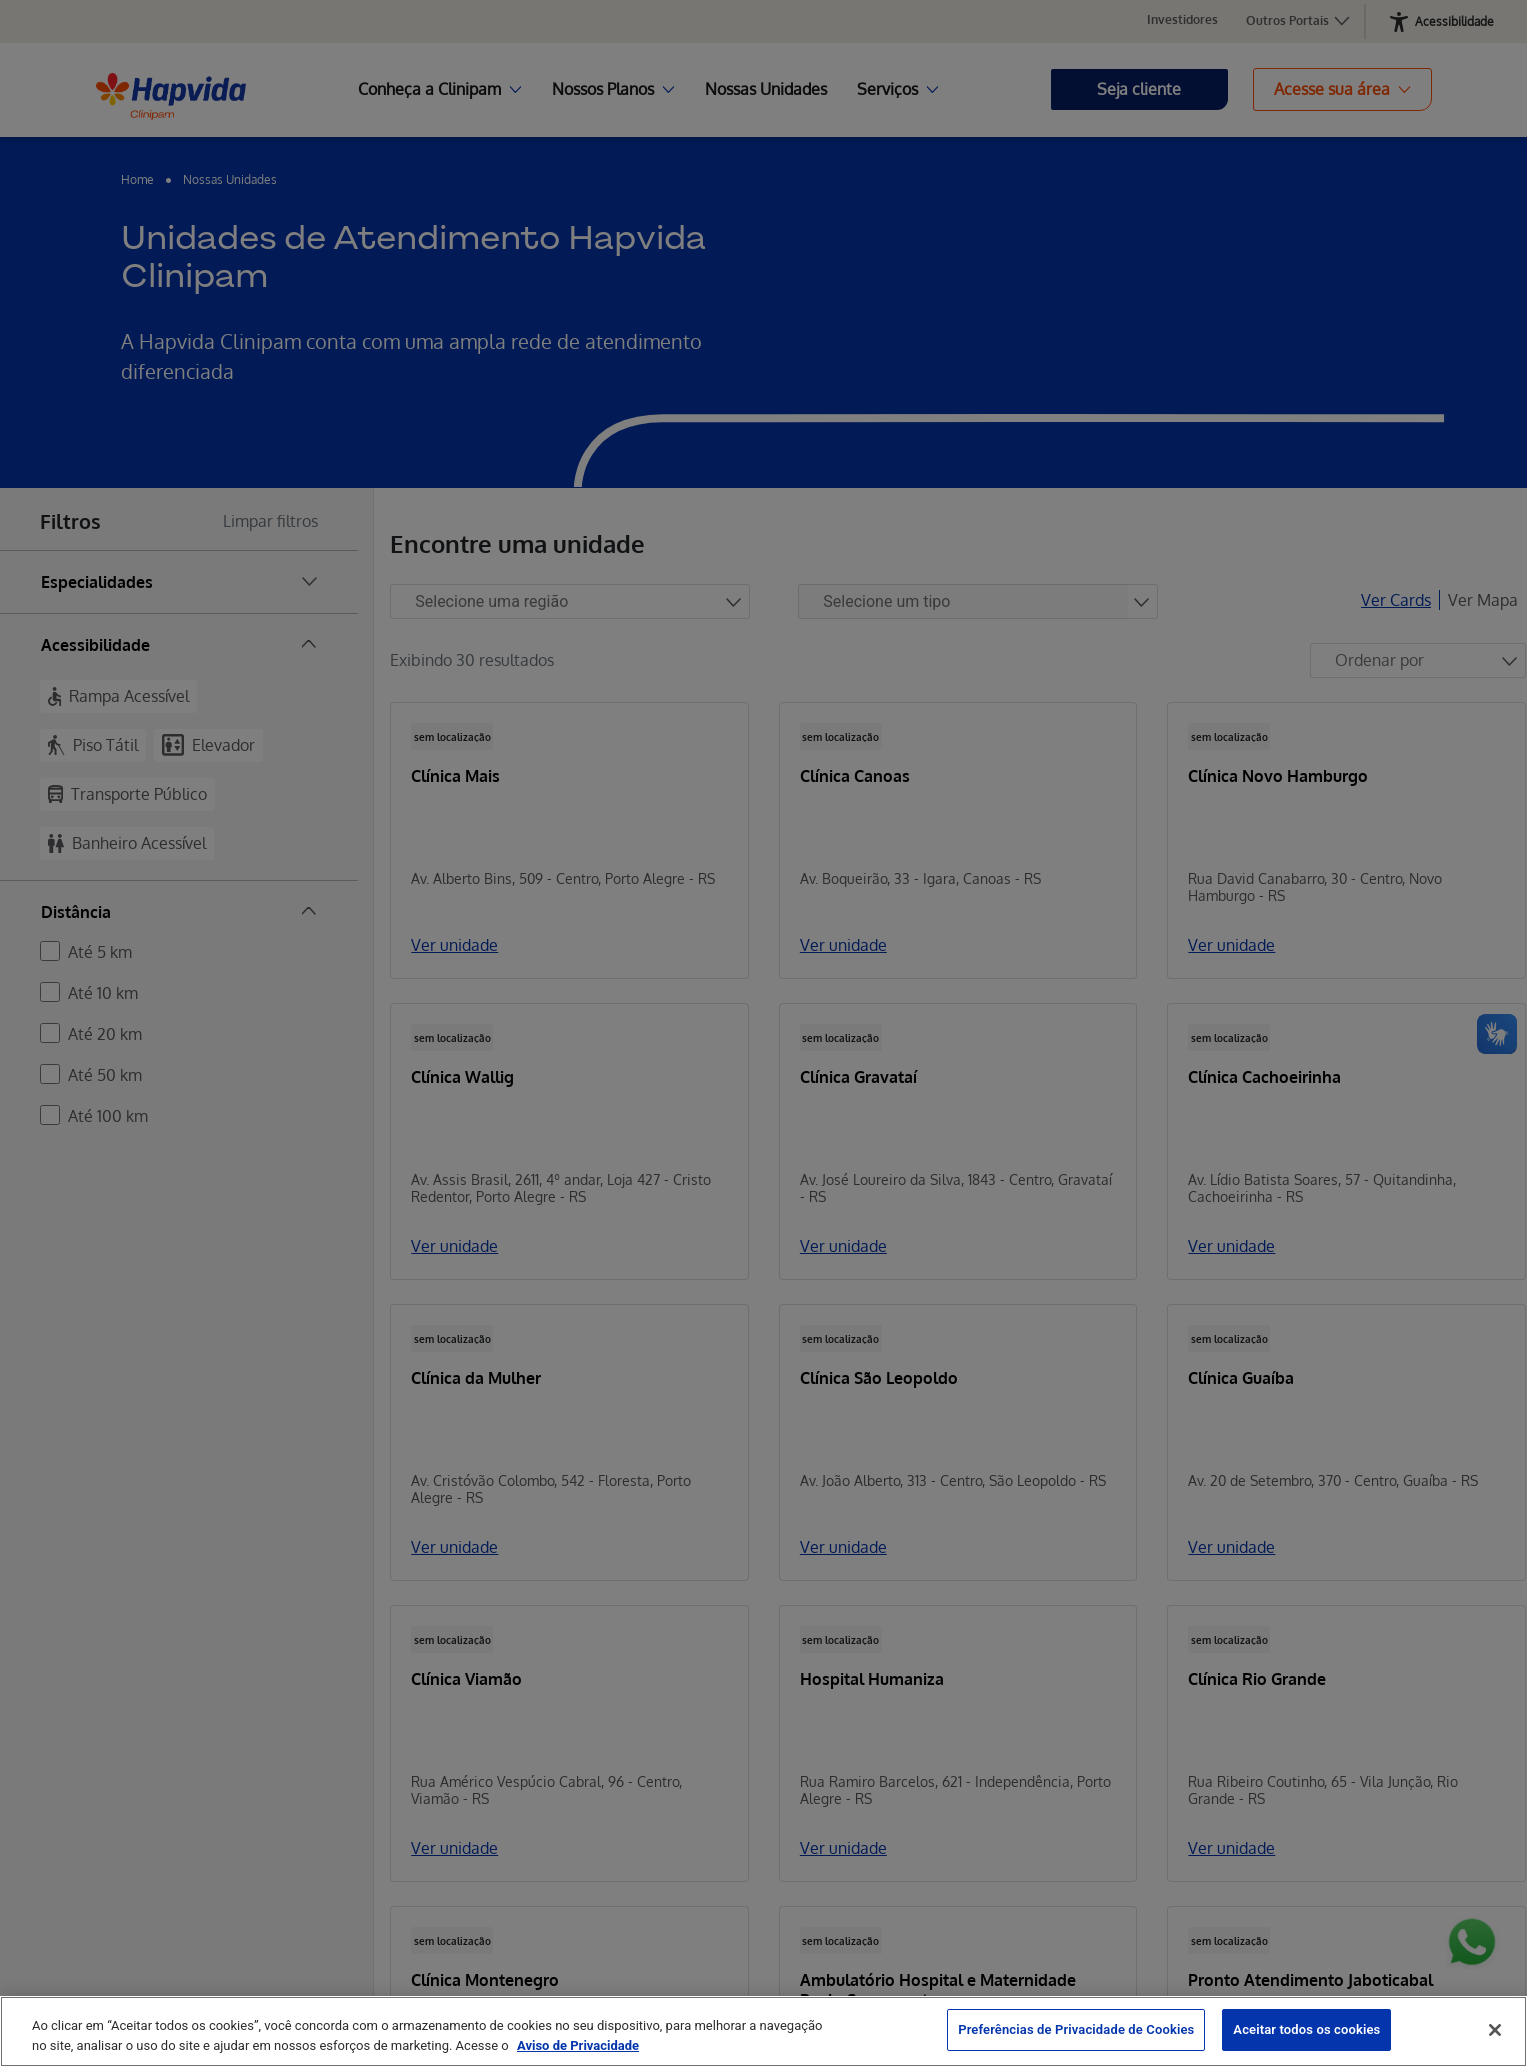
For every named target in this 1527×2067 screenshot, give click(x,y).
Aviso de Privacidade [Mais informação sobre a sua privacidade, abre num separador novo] (578, 2045)
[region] (763, 2031)
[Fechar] (1495, 2030)
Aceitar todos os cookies (1306, 2029)
